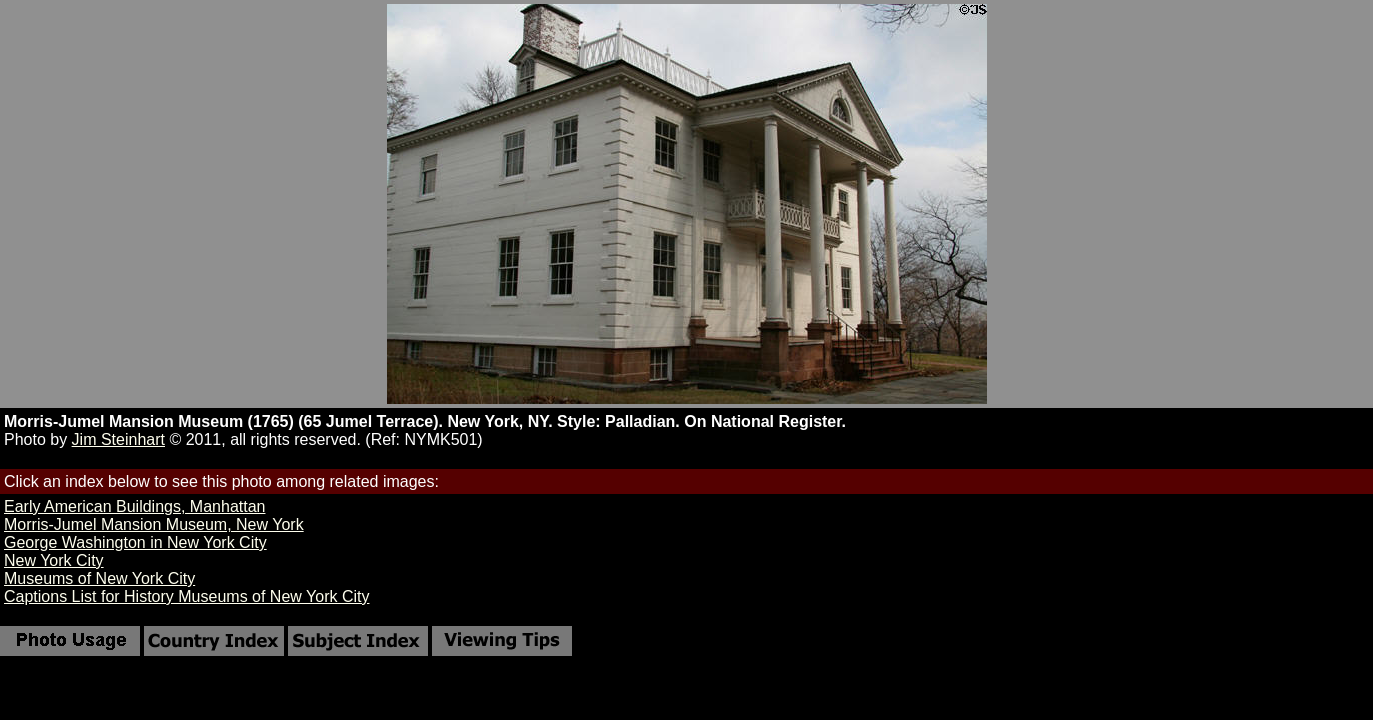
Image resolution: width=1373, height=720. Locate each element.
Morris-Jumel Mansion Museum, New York (154, 524)
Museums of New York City (99, 578)
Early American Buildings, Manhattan (134, 506)
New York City (54, 560)
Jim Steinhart (118, 439)
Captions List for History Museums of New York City (186, 596)
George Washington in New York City (135, 542)
